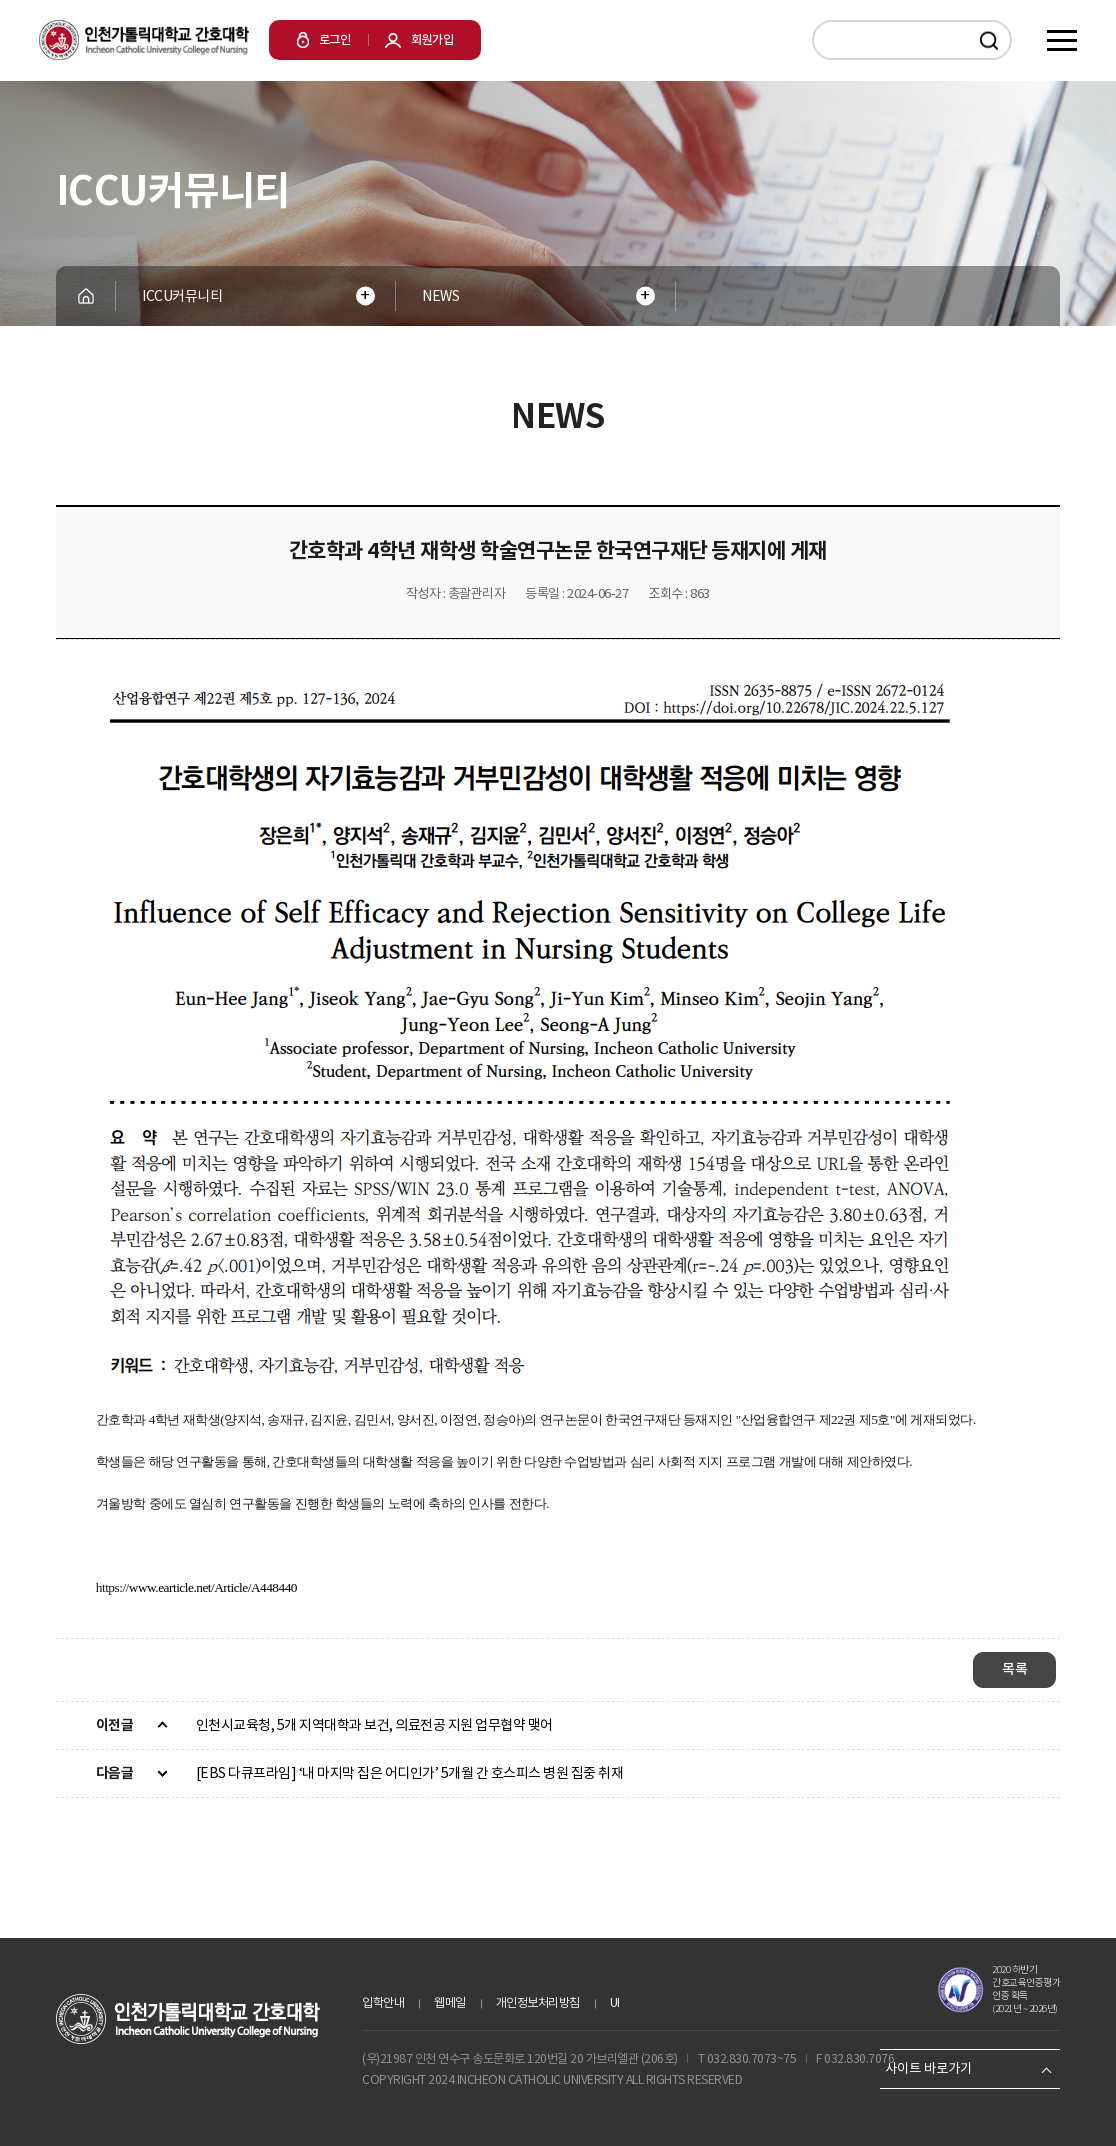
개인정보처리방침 (538, 2002)
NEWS (440, 296)
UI (615, 2002)
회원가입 (419, 40)
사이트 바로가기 (928, 2068)
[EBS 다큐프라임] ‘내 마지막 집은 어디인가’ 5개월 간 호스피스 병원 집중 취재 (410, 1773)
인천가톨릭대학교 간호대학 (144, 40)
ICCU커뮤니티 (182, 296)
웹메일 (450, 2002)
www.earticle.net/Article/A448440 (213, 1587)
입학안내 (383, 2002)
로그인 (324, 40)
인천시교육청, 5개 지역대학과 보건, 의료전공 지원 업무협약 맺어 (374, 1725)
